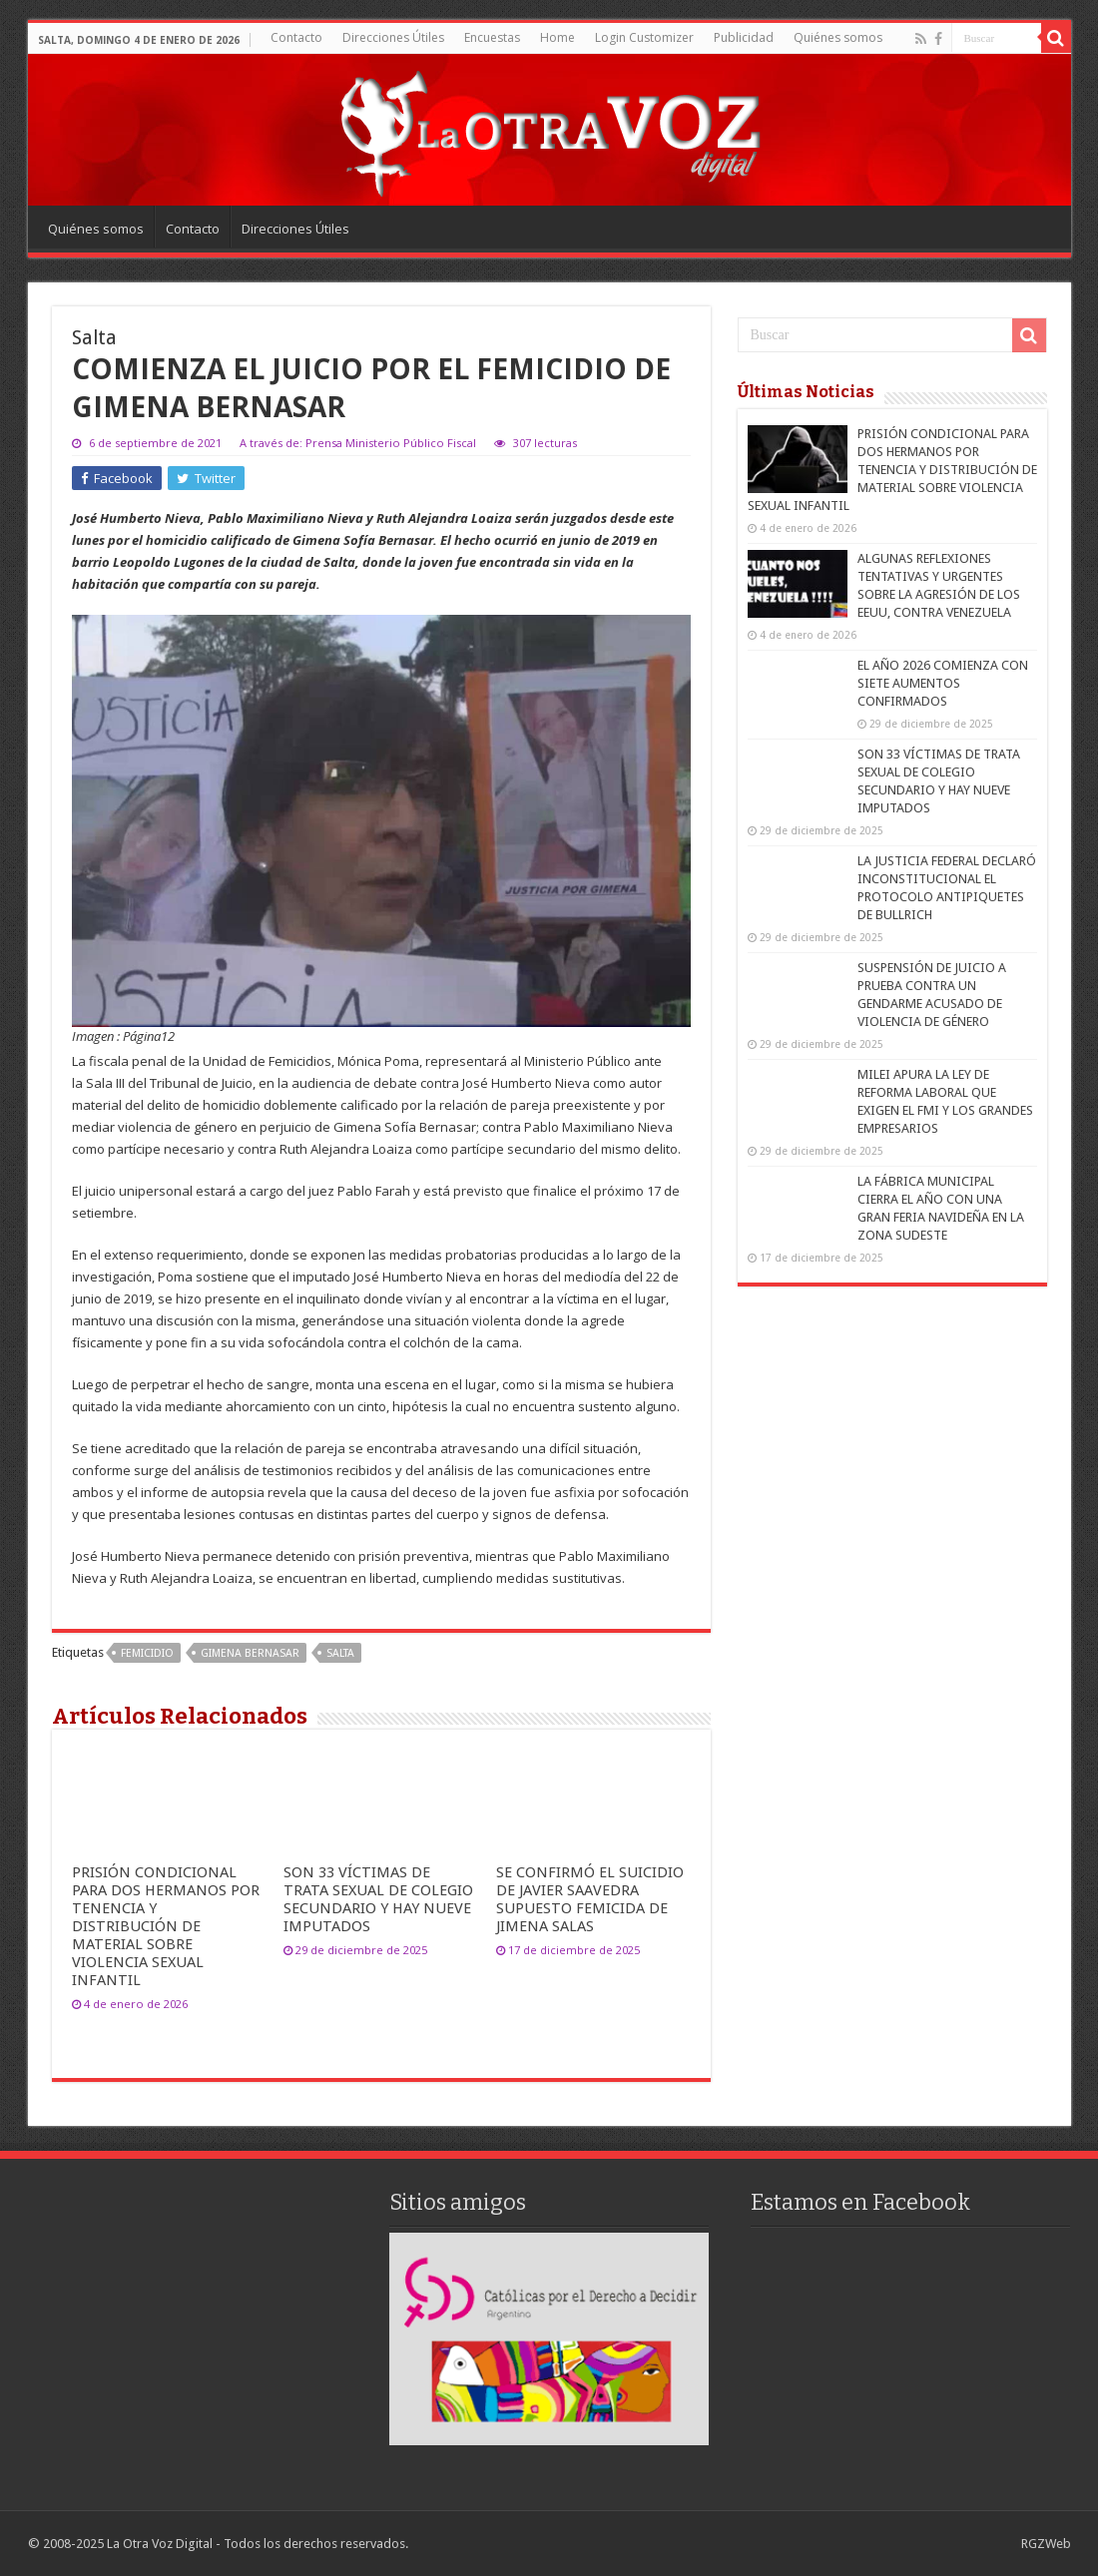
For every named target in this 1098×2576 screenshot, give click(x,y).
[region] (549, 2339)
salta (340, 1653)
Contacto (296, 37)
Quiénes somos (838, 37)
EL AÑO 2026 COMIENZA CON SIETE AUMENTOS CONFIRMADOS (942, 683)
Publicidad (744, 37)
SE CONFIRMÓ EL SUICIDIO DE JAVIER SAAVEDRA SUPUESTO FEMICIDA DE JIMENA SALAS (590, 1899)
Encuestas (492, 37)
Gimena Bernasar (250, 1653)
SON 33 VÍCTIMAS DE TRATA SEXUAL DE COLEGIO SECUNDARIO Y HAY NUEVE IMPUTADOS (378, 1899)
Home (557, 37)
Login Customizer (644, 37)
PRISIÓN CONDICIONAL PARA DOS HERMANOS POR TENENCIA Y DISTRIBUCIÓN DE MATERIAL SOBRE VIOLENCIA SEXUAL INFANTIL (166, 1926)
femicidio (147, 1653)
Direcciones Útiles (393, 37)
